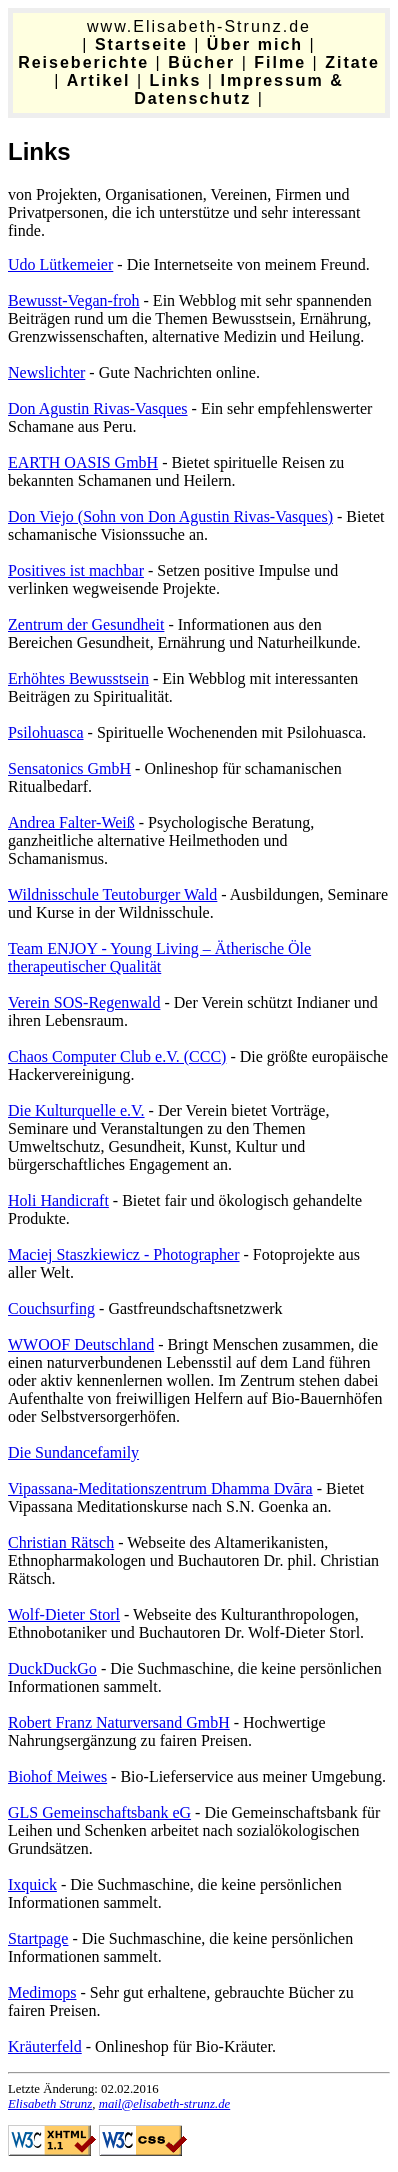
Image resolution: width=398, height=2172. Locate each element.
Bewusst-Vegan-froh (74, 300)
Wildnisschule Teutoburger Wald (112, 894)
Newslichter (46, 372)
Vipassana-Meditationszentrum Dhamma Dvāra (160, 1488)
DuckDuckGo (52, 1668)
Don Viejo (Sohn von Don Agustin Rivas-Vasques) (170, 516)
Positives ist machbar (76, 570)
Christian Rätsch (61, 1542)
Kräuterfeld (45, 2046)
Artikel (99, 80)
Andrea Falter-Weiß (71, 822)
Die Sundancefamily (73, 1452)
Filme (280, 62)
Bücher (201, 62)
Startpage (38, 1938)
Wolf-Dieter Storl (64, 1614)
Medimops (42, 1992)
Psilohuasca (46, 732)
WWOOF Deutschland (81, 1344)
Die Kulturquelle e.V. (76, 1110)
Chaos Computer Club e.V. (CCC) (117, 1056)
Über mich (255, 44)
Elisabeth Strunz (50, 2104)
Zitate (352, 62)
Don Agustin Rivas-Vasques (98, 408)
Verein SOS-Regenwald (84, 1002)
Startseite (141, 44)
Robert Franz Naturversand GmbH (119, 1722)
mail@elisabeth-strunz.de (165, 2104)
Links (176, 80)
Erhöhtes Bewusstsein (78, 678)
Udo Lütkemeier (60, 264)
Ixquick (32, 1884)
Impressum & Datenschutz (239, 89)
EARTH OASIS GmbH (83, 462)
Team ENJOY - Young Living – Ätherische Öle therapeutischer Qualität (159, 957)
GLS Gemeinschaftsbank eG (99, 1812)
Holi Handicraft (58, 1200)
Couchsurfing (51, 1308)
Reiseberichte (83, 62)
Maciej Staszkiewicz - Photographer (123, 1254)
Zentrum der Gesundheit (86, 624)
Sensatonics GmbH (69, 768)
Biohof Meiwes (57, 1776)
